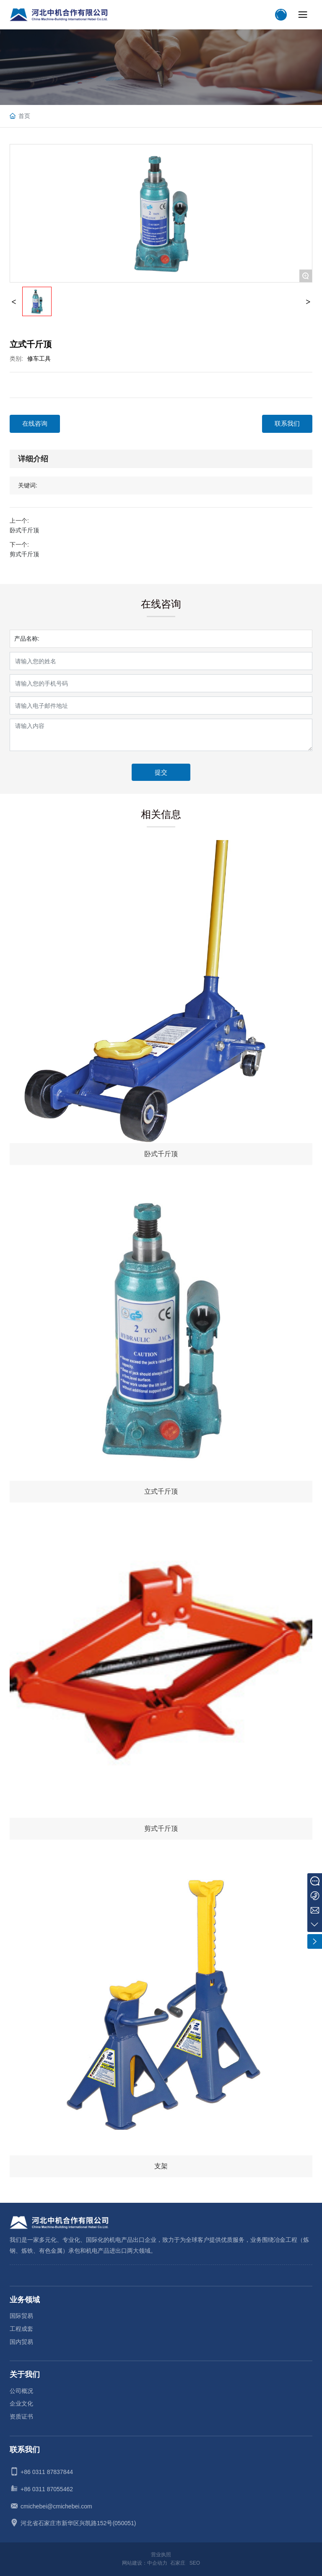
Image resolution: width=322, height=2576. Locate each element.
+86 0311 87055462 (47, 2489)
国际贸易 (21, 2315)
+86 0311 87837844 (47, 2472)
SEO (195, 2563)
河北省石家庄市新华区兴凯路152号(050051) (78, 2523)
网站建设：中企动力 (144, 2563)
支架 (161, 2166)
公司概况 (21, 2391)
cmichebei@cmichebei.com (56, 2506)
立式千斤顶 (161, 1491)
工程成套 (21, 2328)
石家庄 (177, 2563)
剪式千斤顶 (24, 554)
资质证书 (21, 2416)
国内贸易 (21, 2341)
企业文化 (21, 2403)
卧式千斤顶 (24, 530)
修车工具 (39, 358)
